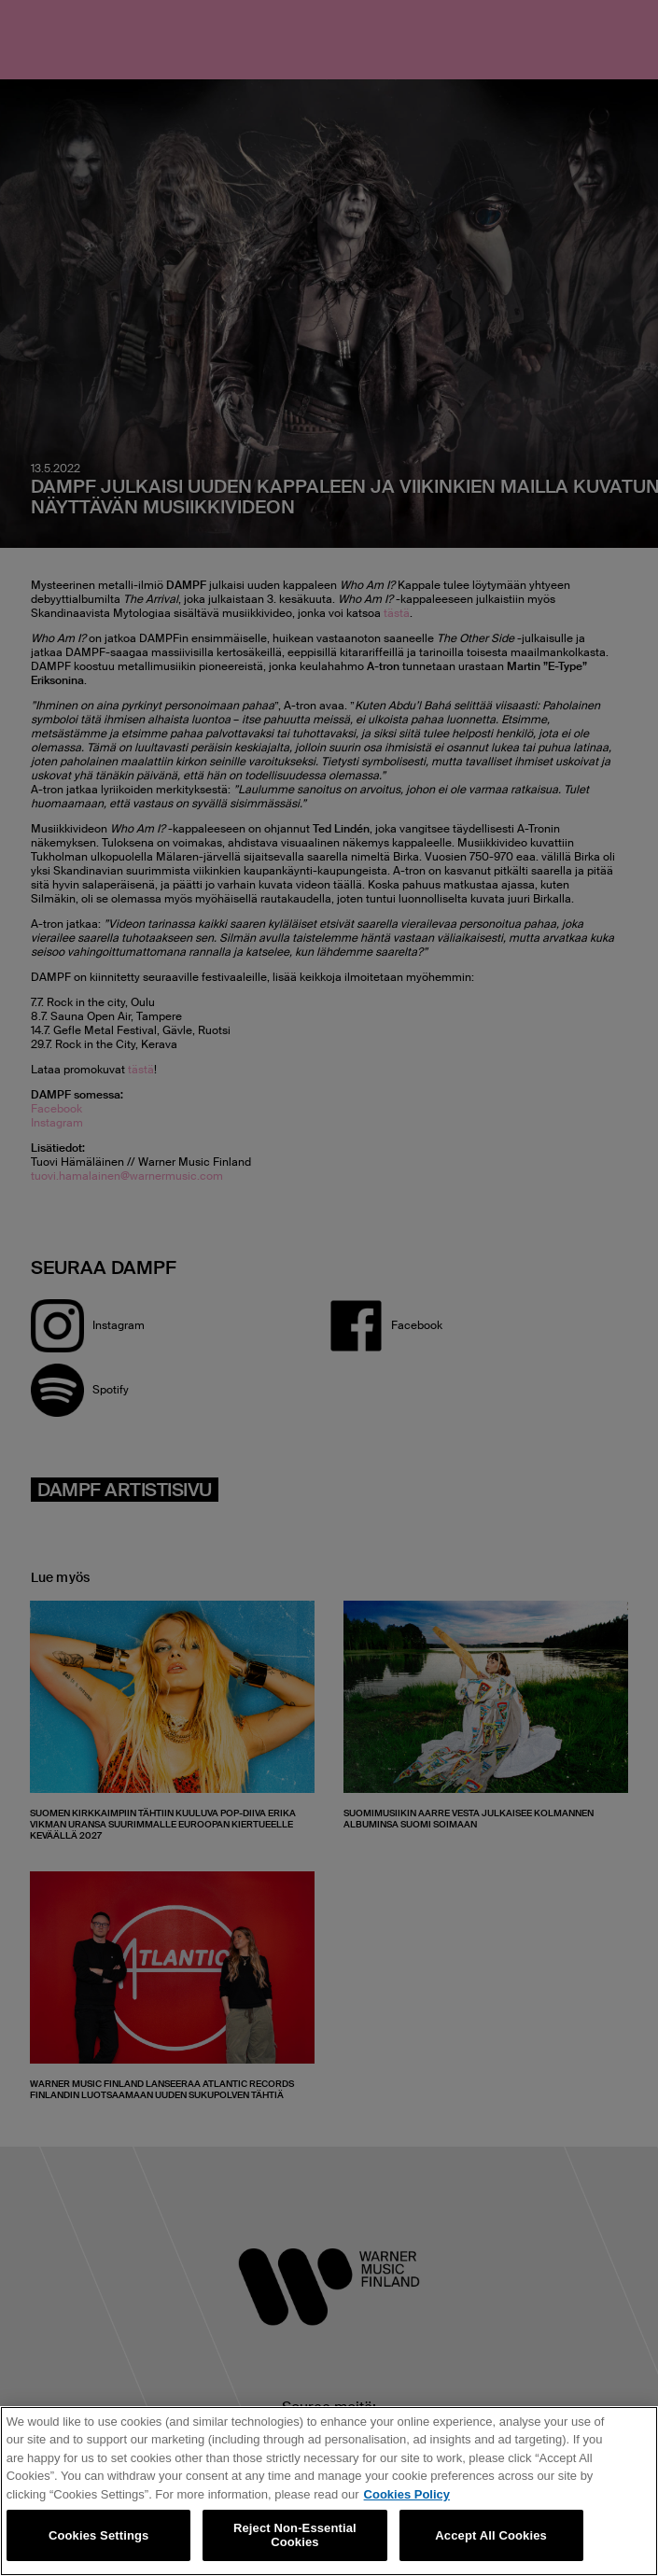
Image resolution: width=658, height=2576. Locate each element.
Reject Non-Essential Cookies (295, 2535)
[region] (329, 2491)
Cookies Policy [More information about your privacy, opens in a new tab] (407, 2494)
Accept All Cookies (491, 2535)
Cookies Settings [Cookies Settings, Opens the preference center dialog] (99, 2535)
